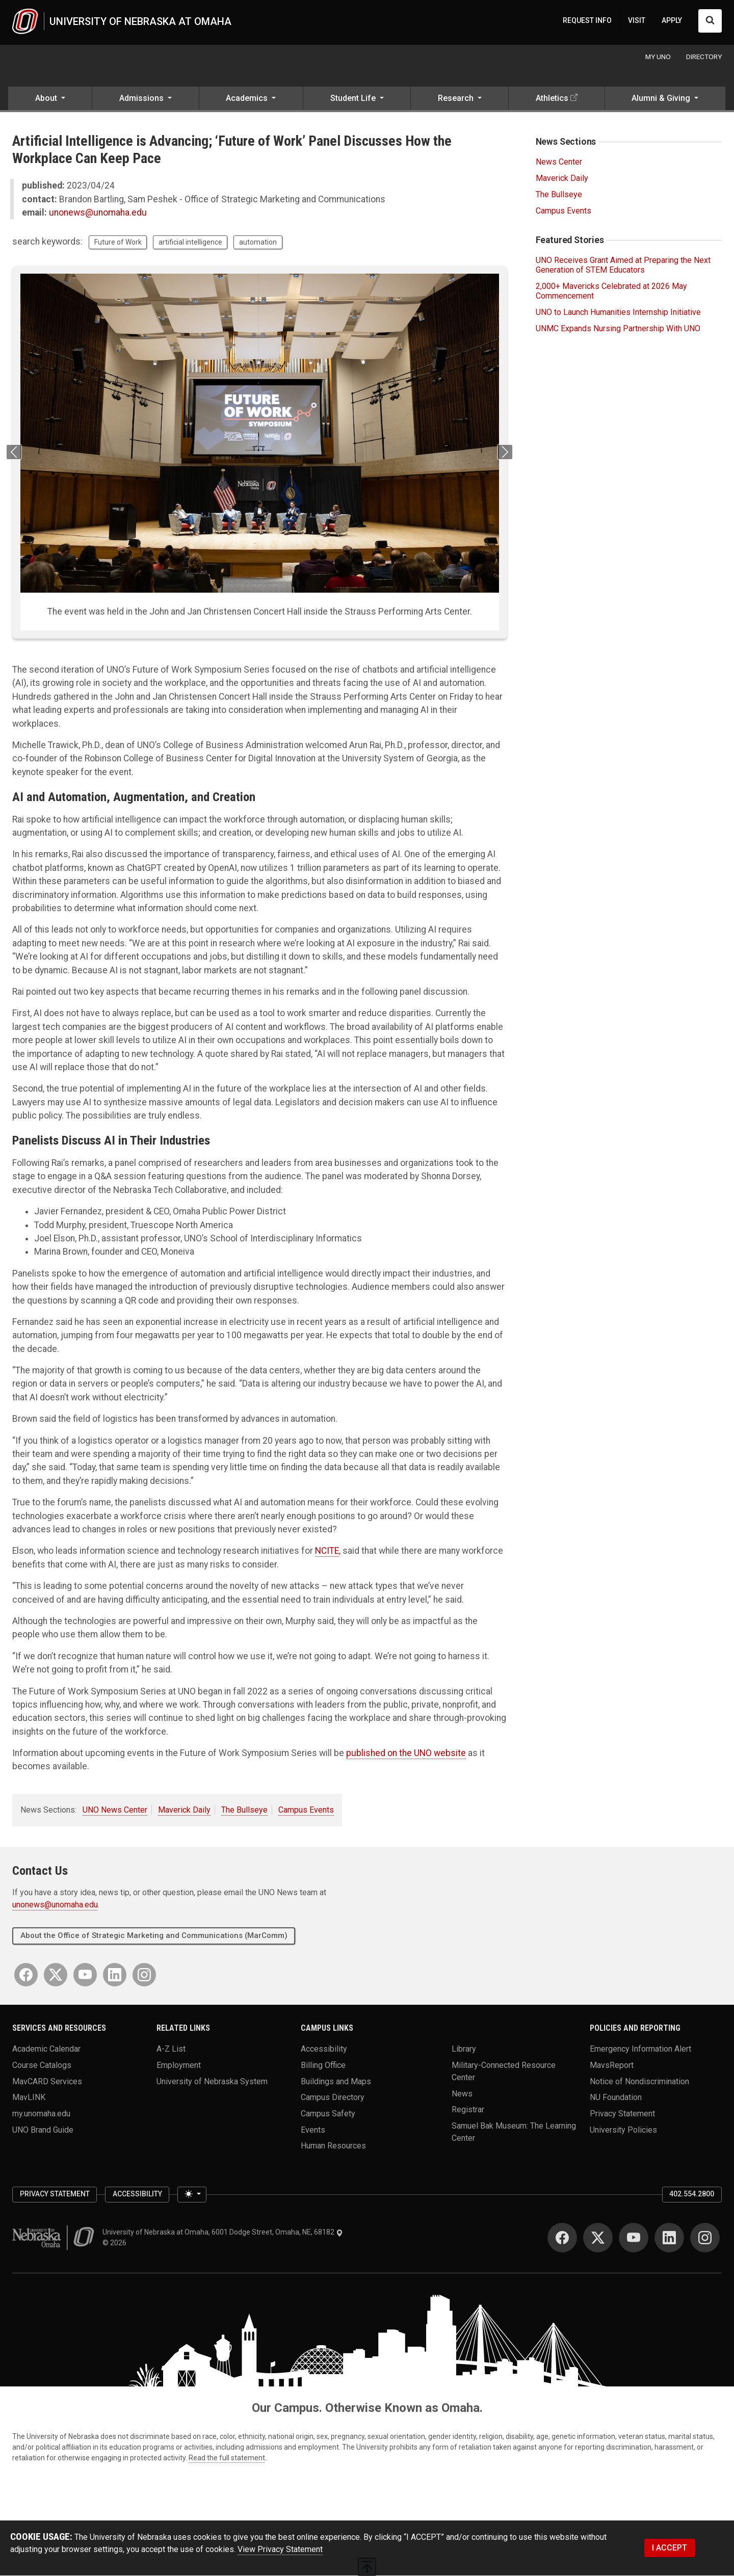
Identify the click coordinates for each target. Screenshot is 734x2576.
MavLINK (28, 2098)
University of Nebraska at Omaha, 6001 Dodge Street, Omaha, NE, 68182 (222, 2232)
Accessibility (324, 2049)
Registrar (468, 2110)
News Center (559, 162)
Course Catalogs (41, 2065)
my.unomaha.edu (41, 2113)
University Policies (623, 2130)
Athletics (552, 98)
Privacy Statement (622, 2113)
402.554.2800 (691, 2194)
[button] (50, 100)
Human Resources (333, 2146)
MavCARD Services (47, 2081)
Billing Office (323, 2065)
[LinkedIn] (114, 1975)
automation (258, 242)
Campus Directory (332, 2098)
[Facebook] (26, 1975)
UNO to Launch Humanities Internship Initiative (618, 312)
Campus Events (306, 1810)
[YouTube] (85, 1975)
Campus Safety (328, 2113)
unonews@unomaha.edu (98, 213)
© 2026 (115, 2243)
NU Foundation (616, 2098)
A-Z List (171, 2049)
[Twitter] (55, 1975)
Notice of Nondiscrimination (639, 2081)
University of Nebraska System (212, 2081)
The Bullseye (244, 1810)
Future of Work (118, 242)
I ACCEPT (669, 2548)
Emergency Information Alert (640, 2049)
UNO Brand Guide (42, 2130)
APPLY (672, 20)
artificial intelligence (190, 242)
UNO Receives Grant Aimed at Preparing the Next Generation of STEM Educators (623, 265)
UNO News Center (115, 1810)
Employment (178, 2065)
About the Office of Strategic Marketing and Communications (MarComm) (153, 1936)
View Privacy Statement (280, 2550)
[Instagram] (144, 1975)
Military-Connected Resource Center (504, 2071)
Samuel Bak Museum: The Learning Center (514, 2132)
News (462, 2094)
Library (464, 2049)
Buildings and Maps (336, 2081)
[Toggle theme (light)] (191, 2195)
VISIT (636, 20)
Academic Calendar (46, 2049)
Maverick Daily (184, 1810)
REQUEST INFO (587, 20)
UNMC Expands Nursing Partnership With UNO (618, 329)
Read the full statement (227, 2458)
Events (313, 2130)
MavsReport (612, 2065)
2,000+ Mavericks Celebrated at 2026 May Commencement (611, 291)
